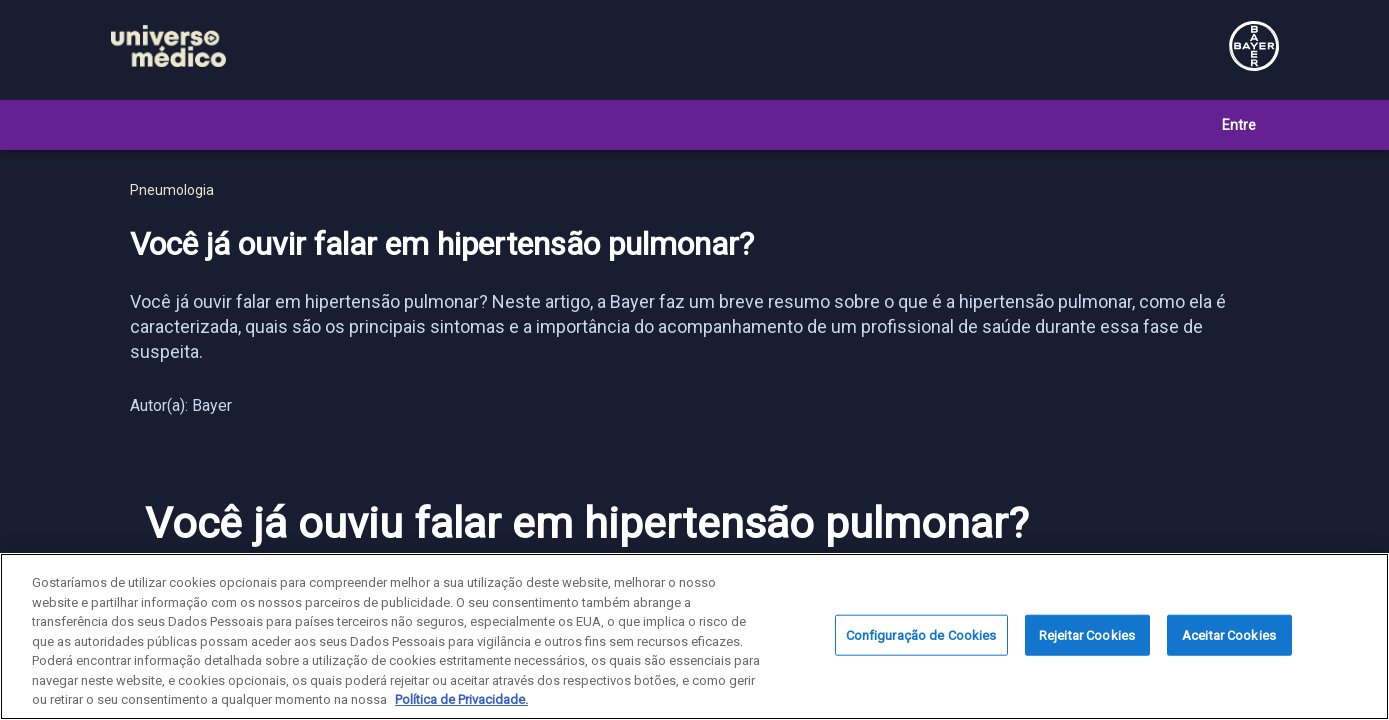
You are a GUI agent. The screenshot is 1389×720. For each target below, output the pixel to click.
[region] (694, 636)
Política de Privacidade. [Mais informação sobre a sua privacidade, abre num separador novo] (461, 699)
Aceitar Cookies (1229, 634)
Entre (1239, 125)
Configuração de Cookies (921, 634)
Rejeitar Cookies (1087, 634)
